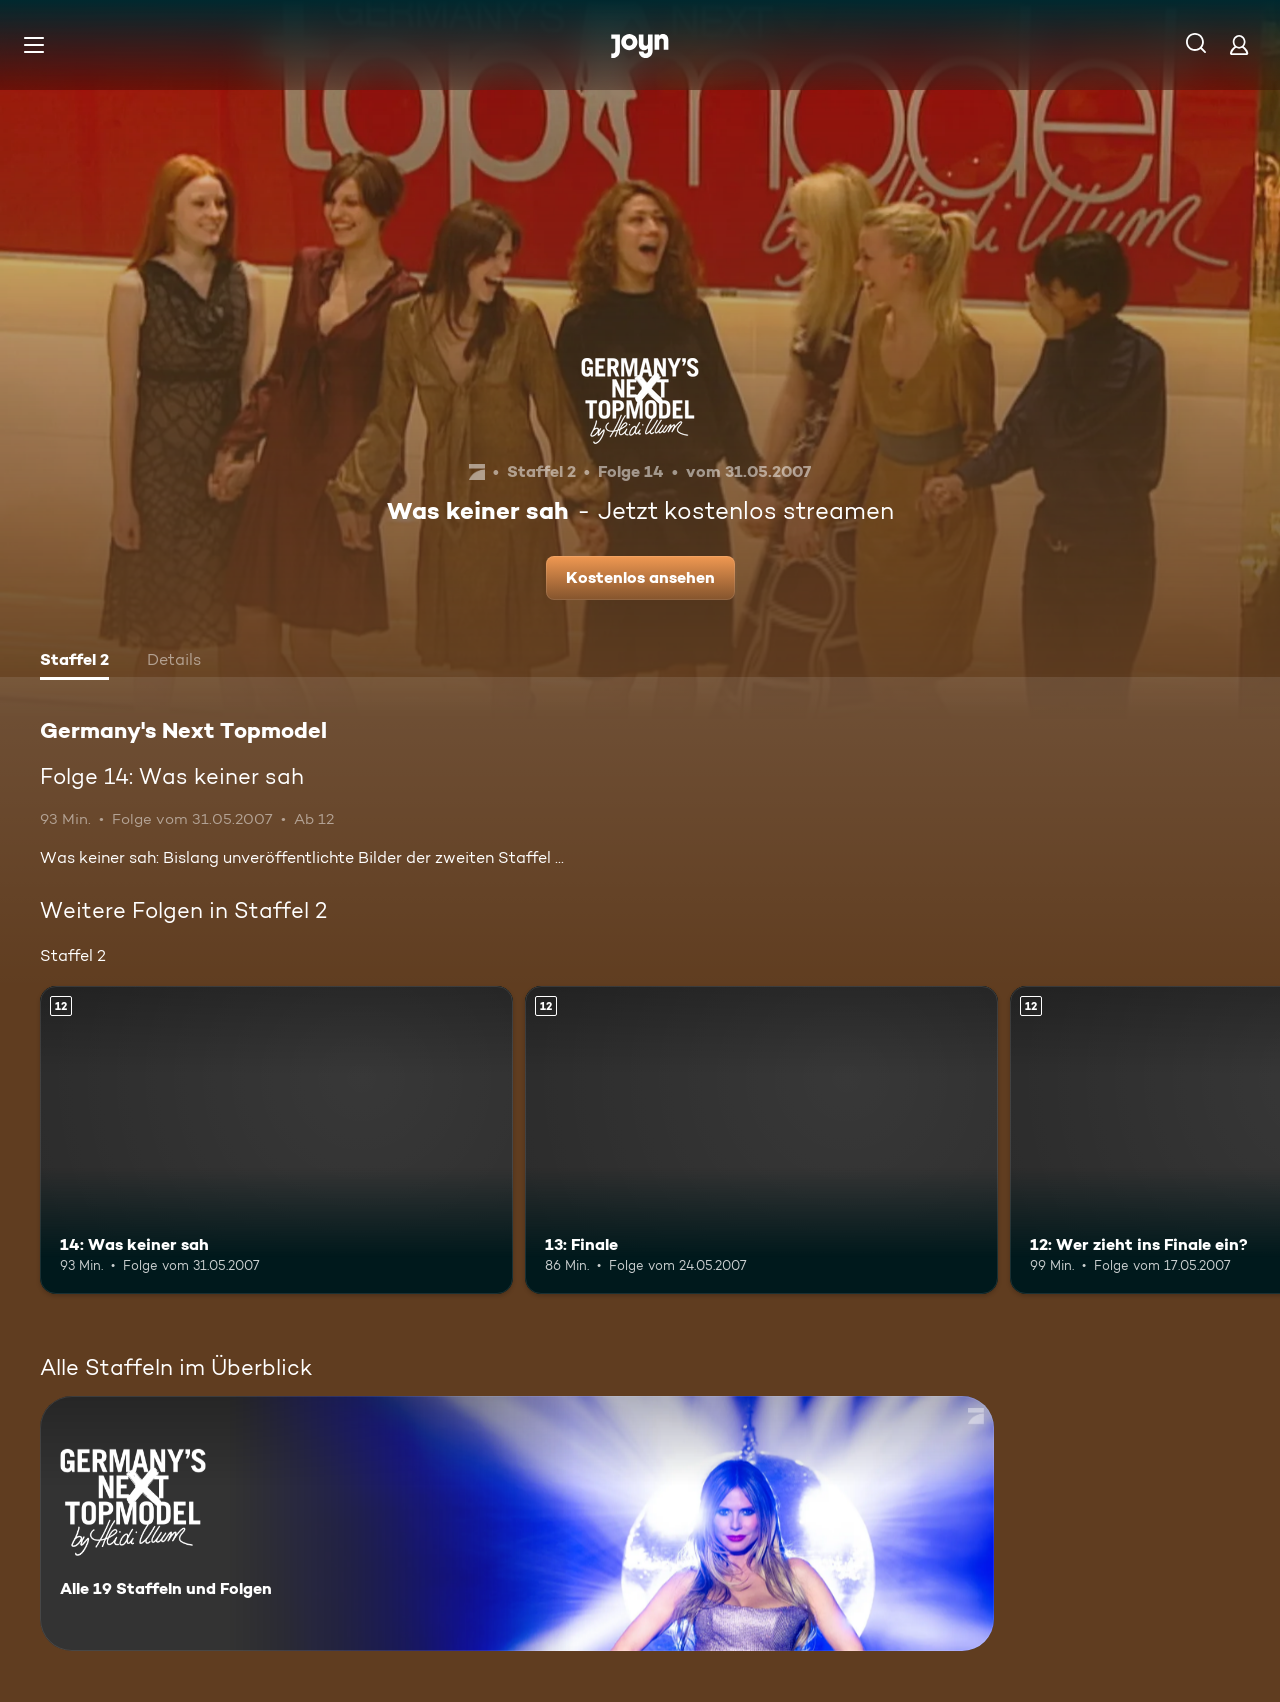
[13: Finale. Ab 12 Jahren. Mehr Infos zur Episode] (761, 1139)
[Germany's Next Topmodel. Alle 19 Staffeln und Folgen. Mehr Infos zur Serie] (517, 1523)
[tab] (74, 662)
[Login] (1239, 44)
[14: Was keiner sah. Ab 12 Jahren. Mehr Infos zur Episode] (276, 1139)
